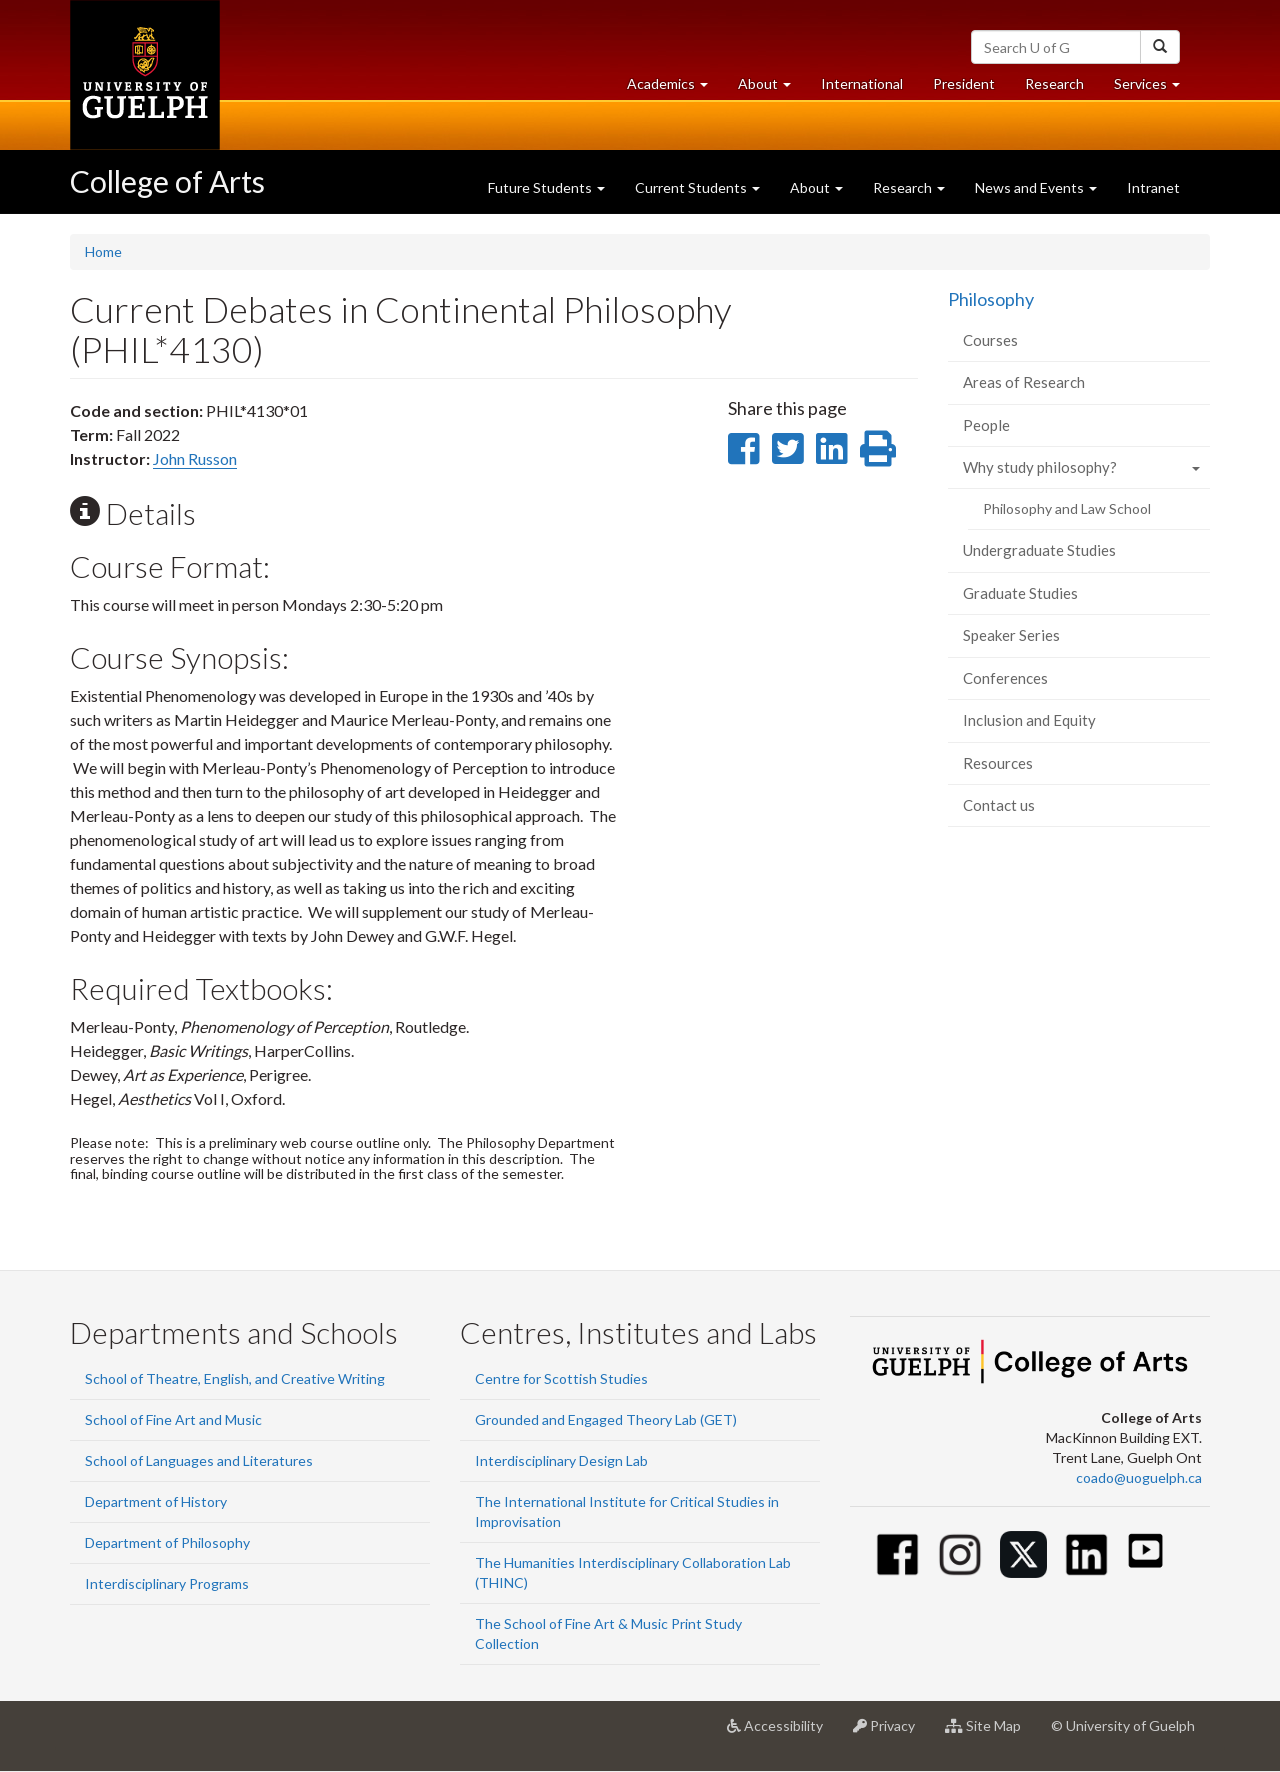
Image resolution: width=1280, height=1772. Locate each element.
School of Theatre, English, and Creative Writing (235, 1378)
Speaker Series (1011, 635)
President (964, 83)
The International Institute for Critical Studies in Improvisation (627, 1511)
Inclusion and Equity (1029, 720)
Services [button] (1154, 88)
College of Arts (167, 181)
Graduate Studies (1020, 593)
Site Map (990, 1733)
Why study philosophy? (1040, 467)
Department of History (156, 1501)
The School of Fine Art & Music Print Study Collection (608, 1633)
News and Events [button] (1036, 187)
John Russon (195, 458)
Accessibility (782, 1733)
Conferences (1005, 678)
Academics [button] (675, 88)
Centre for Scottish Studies (561, 1378)
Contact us (999, 805)
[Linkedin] (1086, 1554)
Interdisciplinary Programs (167, 1583)
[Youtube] (1145, 1550)
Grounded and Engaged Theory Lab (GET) (606, 1419)
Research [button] (909, 187)
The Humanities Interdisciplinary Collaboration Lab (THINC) (633, 1572)
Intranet (1153, 187)
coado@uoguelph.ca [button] (1139, 1477)
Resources (998, 763)
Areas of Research (1024, 382)
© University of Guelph (1123, 1725)
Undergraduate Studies (1039, 550)
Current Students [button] (697, 187)
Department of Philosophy (167, 1542)
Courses (990, 340)
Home (103, 251)
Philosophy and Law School (1067, 508)
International (862, 83)
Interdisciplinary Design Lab (561, 1460)
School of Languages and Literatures (199, 1460)
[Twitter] (1023, 1554)
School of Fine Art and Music (173, 1419)
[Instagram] (960, 1554)
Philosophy (991, 299)
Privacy (891, 1733)
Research (1062, 88)
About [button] (772, 88)
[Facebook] (897, 1554)
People (986, 425)
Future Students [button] (546, 187)
